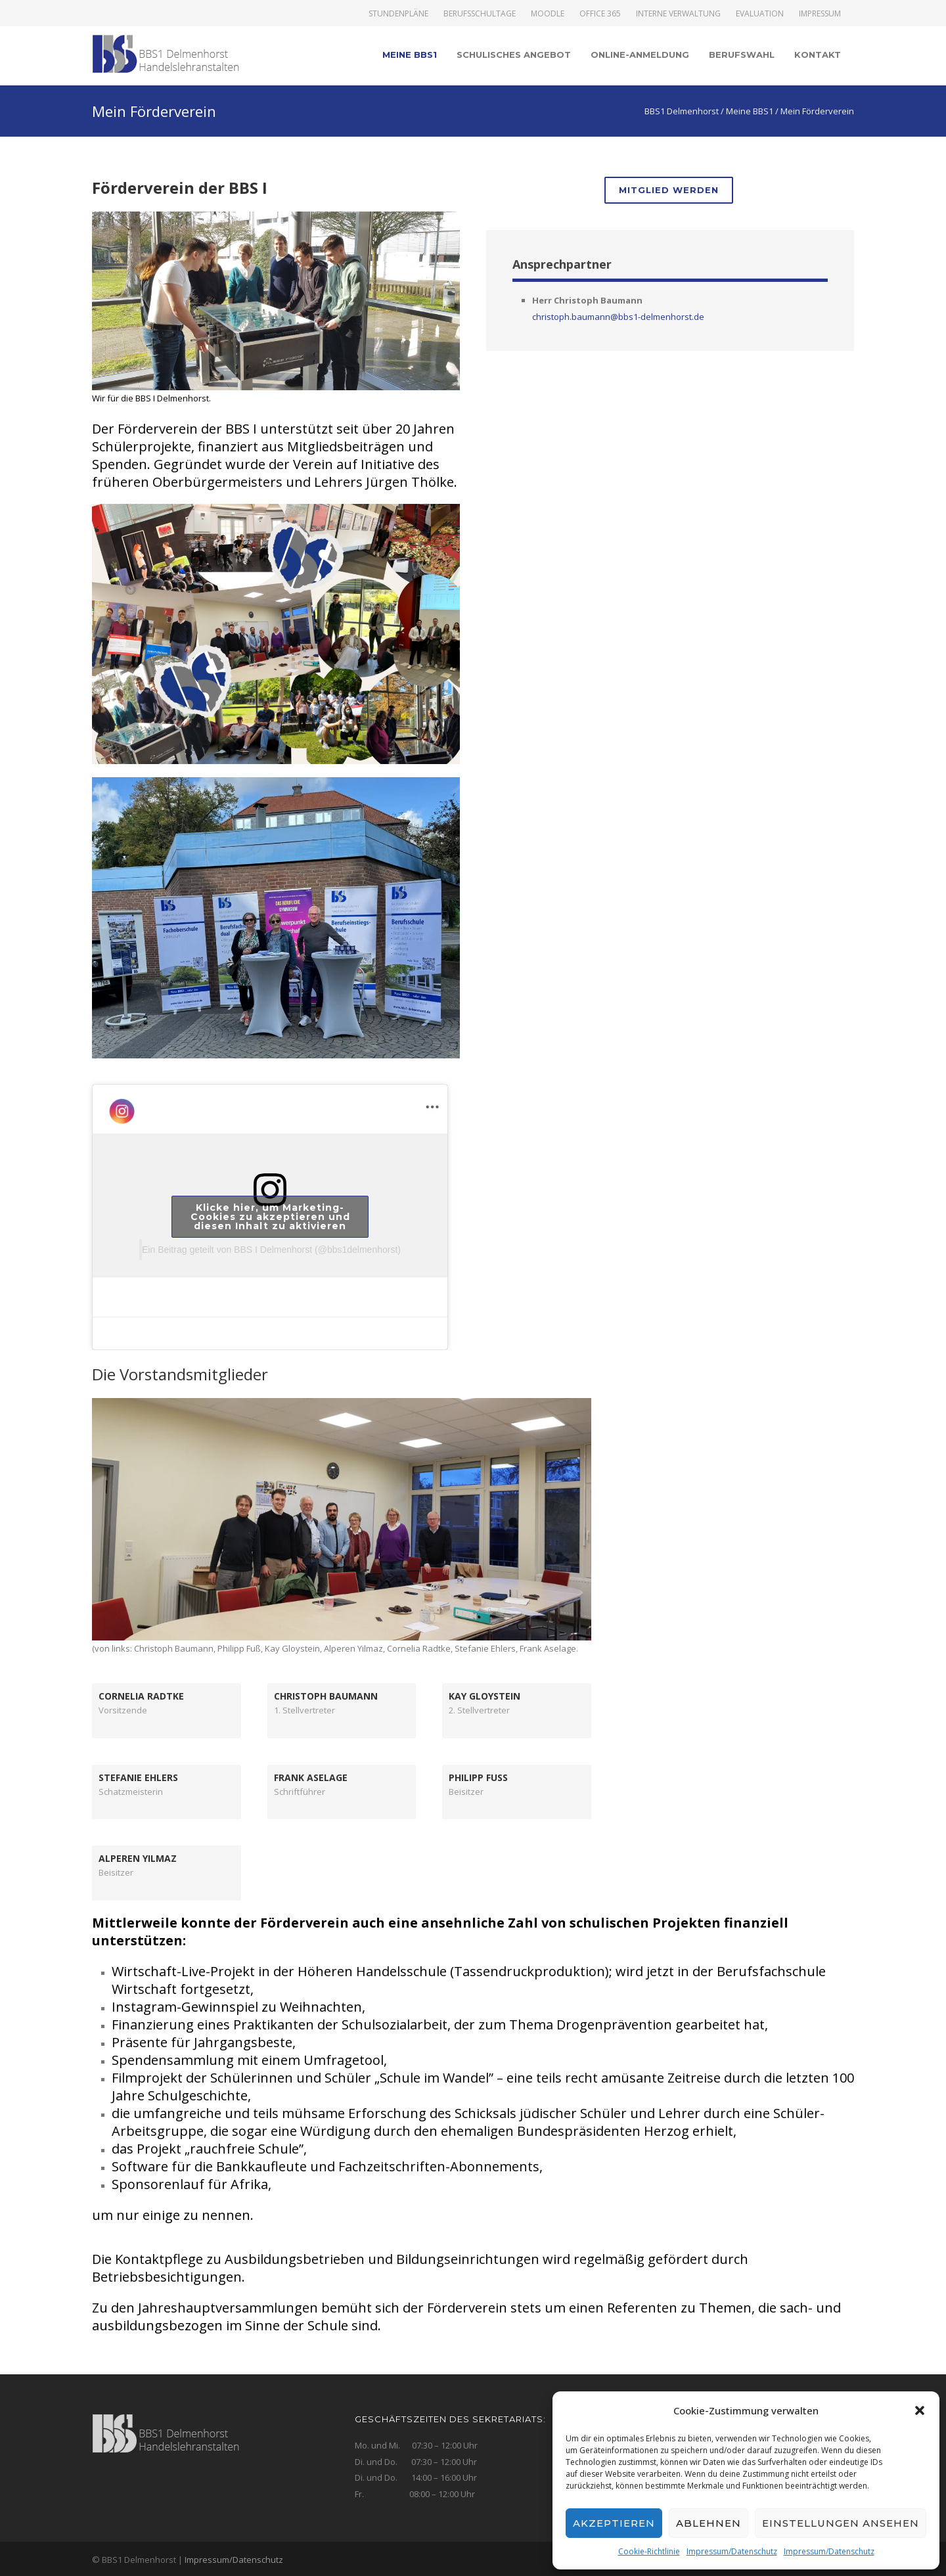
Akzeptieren (614, 2523)
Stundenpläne (398, 14)
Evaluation (760, 14)
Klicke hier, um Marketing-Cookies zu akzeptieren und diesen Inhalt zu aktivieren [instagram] (270, 1217)
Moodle (547, 14)
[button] (919, 2410)
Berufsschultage (479, 14)
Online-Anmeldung (640, 54)
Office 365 (600, 14)
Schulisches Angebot (514, 54)
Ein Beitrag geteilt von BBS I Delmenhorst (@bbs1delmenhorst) (271, 1249)
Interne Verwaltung (678, 14)
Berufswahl (742, 54)
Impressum (820, 14)
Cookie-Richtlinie (649, 2551)
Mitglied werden (669, 190)
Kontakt (817, 54)
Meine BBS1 (409, 54)
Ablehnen (708, 2523)
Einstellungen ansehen (840, 2523)
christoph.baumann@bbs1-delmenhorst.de (618, 317)
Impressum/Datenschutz (732, 2551)
